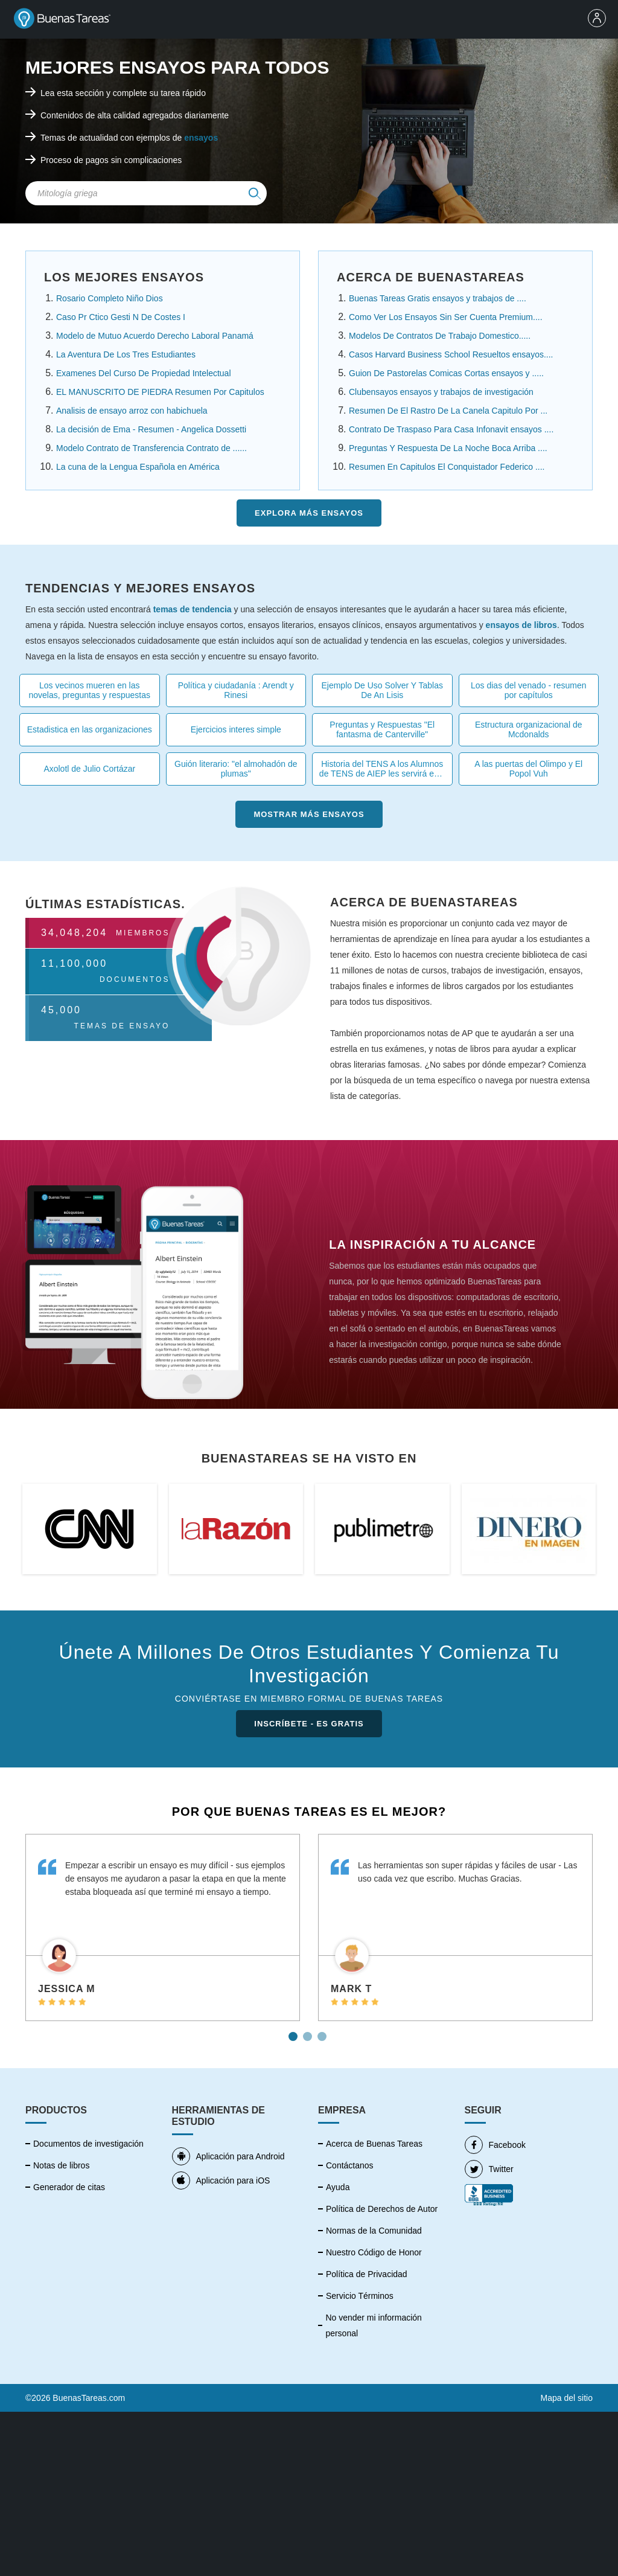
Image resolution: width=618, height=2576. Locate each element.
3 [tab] (323, 2032)
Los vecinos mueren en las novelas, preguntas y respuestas (89, 690)
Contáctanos (350, 2165)
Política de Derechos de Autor (382, 2209)
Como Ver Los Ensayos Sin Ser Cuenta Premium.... (446, 317)
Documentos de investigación (88, 2143)
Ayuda (337, 2187)
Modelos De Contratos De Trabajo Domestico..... (439, 336)
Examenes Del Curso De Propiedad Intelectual (143, 373)
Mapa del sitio (567, 2398)
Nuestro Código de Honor (374, 2252)
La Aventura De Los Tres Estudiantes (126, 354)
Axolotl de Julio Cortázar (89, 769)
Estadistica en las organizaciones (89, 729)
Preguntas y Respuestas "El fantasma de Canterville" (382, 729)
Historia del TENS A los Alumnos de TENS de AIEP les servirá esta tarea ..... (382, 768)
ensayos (201, 138)
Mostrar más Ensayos (308, 814)
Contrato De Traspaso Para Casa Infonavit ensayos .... (451, 429)
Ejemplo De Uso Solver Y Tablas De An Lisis (382, 690)
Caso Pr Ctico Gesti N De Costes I (120, 317)
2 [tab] (309, 2032)
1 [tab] (294, 2032)
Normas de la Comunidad (374, 2230)
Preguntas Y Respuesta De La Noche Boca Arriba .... (448, 448)
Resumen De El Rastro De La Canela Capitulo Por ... (448, 410)
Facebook (495, 2145)
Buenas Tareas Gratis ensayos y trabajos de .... (437, 298)
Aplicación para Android (228, 2156)
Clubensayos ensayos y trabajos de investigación (441, 392)
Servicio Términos (359, 2296)
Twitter (489, 2169)
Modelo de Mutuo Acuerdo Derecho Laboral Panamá (154, 336)
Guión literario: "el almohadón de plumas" (235, 768)
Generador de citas (69, 2187)
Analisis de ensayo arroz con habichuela (132, 410)
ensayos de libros (521, 625)
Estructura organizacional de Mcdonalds (528, 729)
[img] (255, 193)
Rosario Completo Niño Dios (109, 298)
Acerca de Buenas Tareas (374, 2143)
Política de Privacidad (366, 2274)
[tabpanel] (162, 1927)
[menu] (600, 19)
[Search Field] (146, 193)
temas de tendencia (192, 609)
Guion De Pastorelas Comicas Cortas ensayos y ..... (446, 373)
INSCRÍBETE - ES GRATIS (308, 1723)
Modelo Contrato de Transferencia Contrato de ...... (151, 448)
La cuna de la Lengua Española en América (138, 467)
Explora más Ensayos (309, 512)
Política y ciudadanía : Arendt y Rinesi (236, 690)
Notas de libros (61, 2165)
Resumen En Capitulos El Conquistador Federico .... (447, 467)
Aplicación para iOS (221, 2180)
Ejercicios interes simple (236, 729)
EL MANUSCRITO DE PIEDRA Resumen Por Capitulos (160, 392)
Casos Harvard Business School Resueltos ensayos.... (451, 354)
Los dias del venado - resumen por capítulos (528, 690)
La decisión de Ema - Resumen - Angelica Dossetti (151, 429)
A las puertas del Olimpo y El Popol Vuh (528, 768)
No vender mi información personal (373, 2325)
